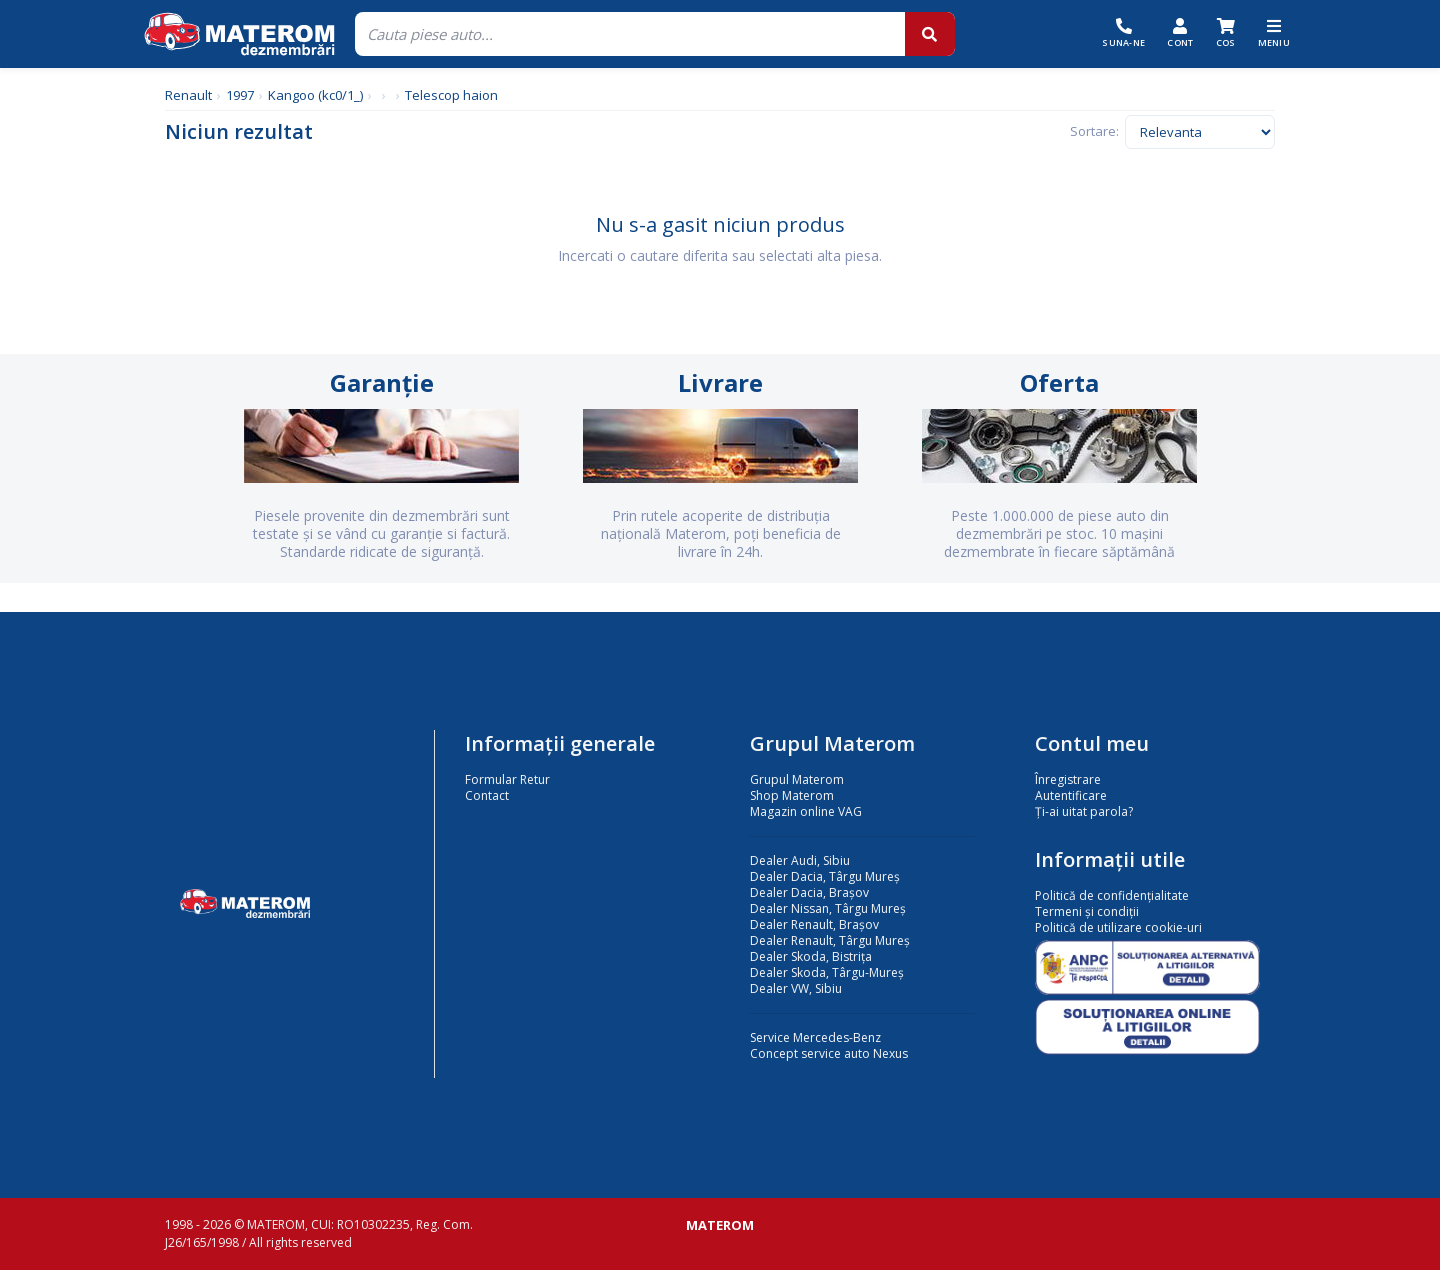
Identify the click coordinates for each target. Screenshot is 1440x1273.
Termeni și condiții (1087, 914)
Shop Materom (792, 798)
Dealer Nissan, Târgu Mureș (828, 911)
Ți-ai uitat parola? (1084, 814)
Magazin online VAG (806, 814)
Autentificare (1071, 798)
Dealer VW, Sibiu (796, 991)
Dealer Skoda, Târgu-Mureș (827, 975)
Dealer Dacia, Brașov (809, 895)
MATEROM (720, 1228)
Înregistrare (1068, 782)
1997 (240, 95)
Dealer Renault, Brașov (814, 927)
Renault (188, 95)
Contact (487, 798)
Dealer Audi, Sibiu (800, 863)
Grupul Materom (797, 782)
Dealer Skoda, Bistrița (811, 959)
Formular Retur (507, 782)
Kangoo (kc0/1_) (315, 95)
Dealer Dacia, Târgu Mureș (825, 879)
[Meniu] (1274, 34)
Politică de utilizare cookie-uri (1118, 930)
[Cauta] (630, 34)
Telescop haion (451, 95)
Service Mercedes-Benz (815, 1040)
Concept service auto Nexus (829, 1056)
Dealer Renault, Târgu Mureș (830, 943)
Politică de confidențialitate (1112, 898)
